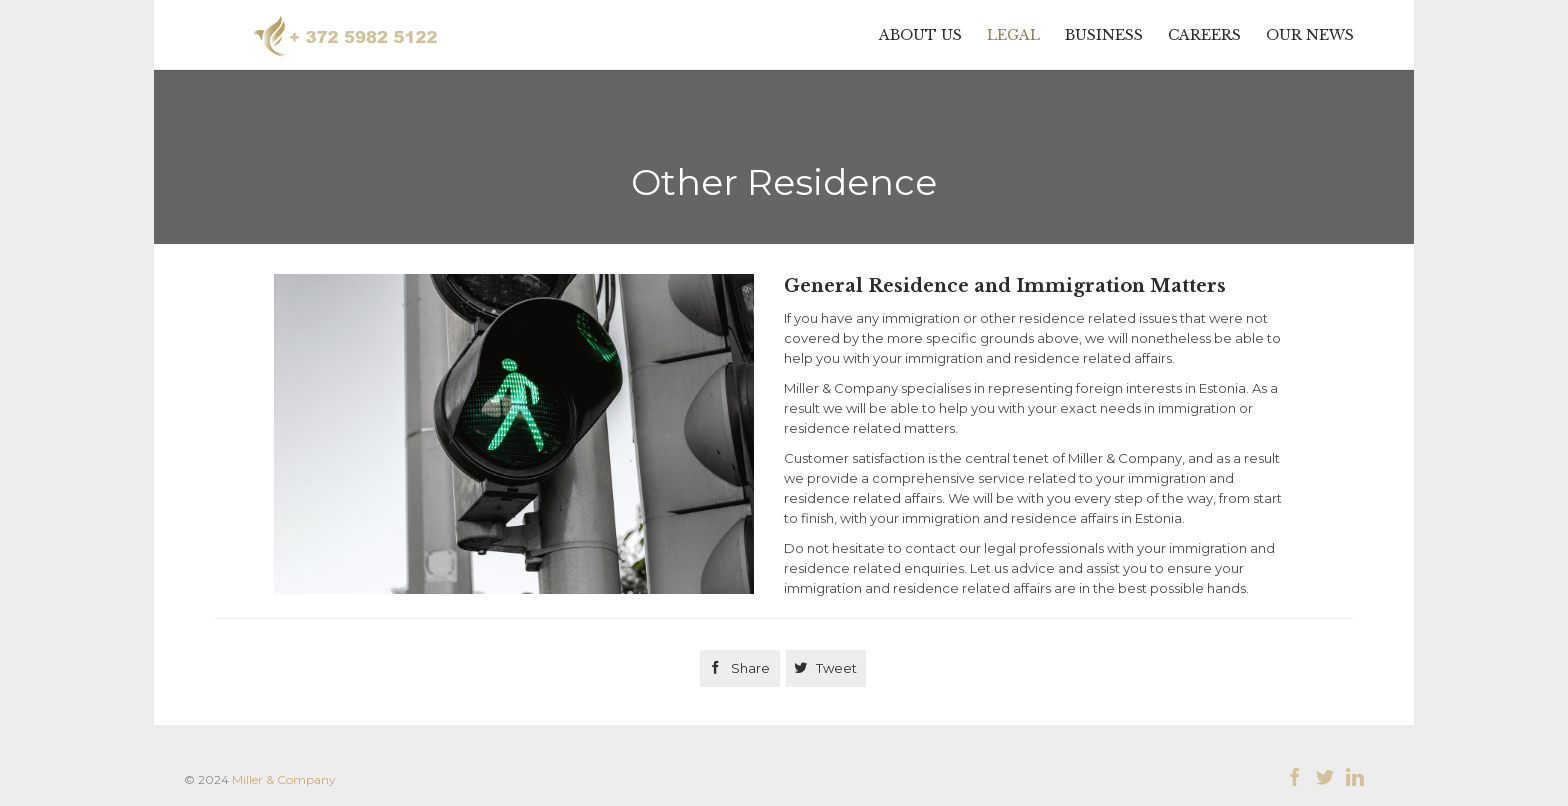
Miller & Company (284, 779)
